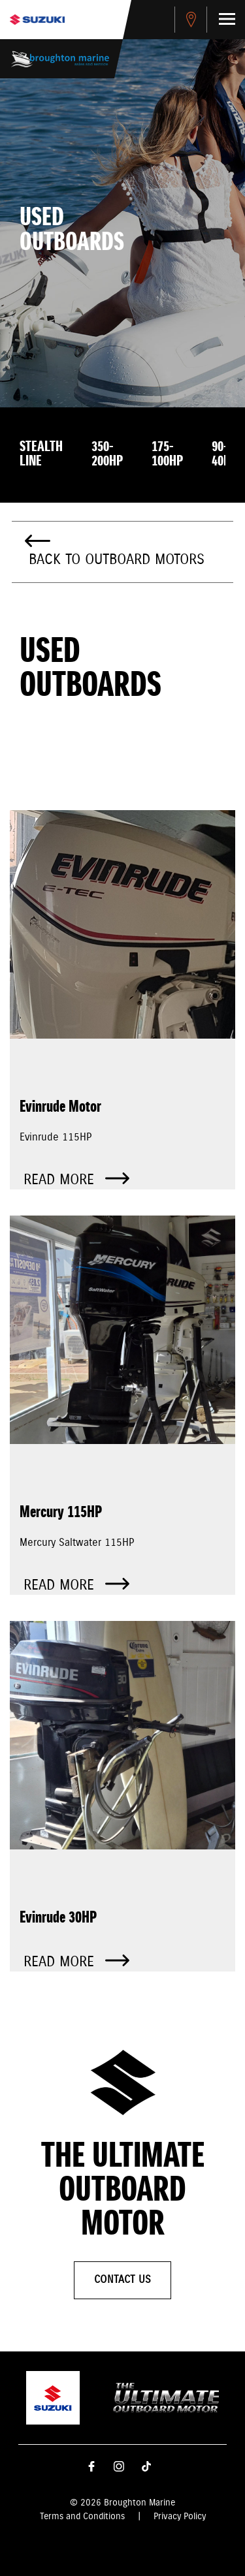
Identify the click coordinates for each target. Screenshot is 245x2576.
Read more (76, 1180)
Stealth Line (41, 454)
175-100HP (167, 454)
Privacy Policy (180, 2516)
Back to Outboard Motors (116, 560)
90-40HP (224, 454)
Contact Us (122, 2280)
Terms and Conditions (82, 2516)
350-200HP (107, 454)
